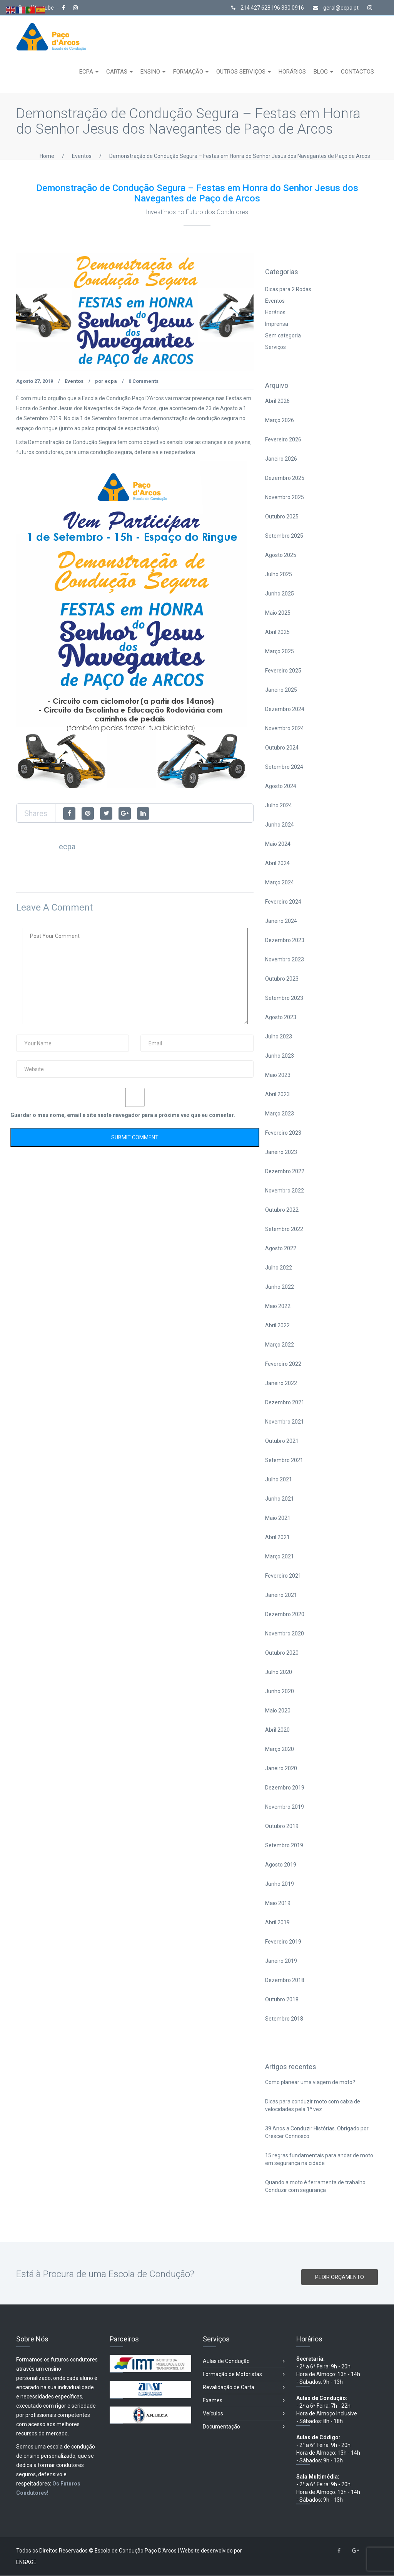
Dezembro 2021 (284, 1403)
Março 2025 (279, 652)
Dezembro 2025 (284, 478)
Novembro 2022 (284, 1191)
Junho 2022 (279, 1287)
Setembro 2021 (284, 1460)
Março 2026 (279, 421)
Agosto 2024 (280, 786)
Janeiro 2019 (281, 1961)
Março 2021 (279, 1557)
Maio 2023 (277, 1075)
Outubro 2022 (282, 1210)
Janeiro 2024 (281, 921)
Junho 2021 (279, 1499)
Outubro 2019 (282, 1826)
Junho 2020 (279, 1692)
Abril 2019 (277, 1923)
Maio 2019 (277, 1903)
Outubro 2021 (282, 1441)
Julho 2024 (278, 806)
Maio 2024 (277, 844)
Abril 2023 (277, 1095)
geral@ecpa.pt (336, 8)
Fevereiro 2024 (283, 902)
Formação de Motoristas (244, 2374)
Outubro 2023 (282, 979)
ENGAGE (26, 2562)
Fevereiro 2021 (283, 1576)
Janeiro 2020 (281, 1769)
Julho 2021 (278, 1480)
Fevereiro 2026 (283, 440)
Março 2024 (279, 883)
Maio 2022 (277, 1306)
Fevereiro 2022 (283, 1364)
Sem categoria (283, 336)
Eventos (82, 156)
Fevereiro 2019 (283, 1942)
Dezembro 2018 (284, 1980)
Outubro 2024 (282, 748)
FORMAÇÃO (189, 72)
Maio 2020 (277, 1711)
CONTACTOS (357, 72)
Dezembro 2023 (284, 940)
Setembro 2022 (284, 1229)
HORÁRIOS (292, 72)
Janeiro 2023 (281, 1152)
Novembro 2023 (284, 960)
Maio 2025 (277, 613)
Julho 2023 (278, 1037)
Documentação (244, 2427)
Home (47, 156)
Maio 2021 (277, 1518)
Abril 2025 (277, 632)
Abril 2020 (277, 1730)
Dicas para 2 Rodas (288, 290)
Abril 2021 (277, 1538)
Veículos (244, 2414)
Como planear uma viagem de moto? (310, 2082)
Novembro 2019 (284, 1807)
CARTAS (117, 72)
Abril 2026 (277, 401)
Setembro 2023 (284, 998)
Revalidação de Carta (244, 2387)
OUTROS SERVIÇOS (241, 72)
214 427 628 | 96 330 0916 (267, 8)
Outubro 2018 (282, 2000)
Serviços (275, 347)
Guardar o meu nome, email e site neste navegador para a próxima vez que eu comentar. (122, 1115)
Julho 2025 (278, 575)
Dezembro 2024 (284, 709)
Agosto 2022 (280, 1249)
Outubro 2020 (282, 1653)
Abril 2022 (277, 1326)
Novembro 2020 (284, 1634)
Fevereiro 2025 (283, 671)
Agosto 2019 (280, 1865)
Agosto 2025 (280, 555)
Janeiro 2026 (281, 459)
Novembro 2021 (284, 1422)
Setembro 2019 (284, 1846)
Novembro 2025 (284, 498)
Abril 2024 (277, 863)
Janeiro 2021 (281, 1595)
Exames (244, 2401)
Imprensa (276, 324)
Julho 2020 (278, 1672)
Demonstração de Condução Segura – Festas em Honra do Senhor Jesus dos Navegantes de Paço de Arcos (239, 156)
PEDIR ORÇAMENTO (339, 2277)
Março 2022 (279, 1345)
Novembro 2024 (284, 729)
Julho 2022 (278, 1268)
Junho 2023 (279, 1056)
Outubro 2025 (282, 517)
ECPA (87, 72)
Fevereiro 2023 (283, 1133)
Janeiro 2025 (281, 690)
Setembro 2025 (284, 536)
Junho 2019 (279, 1884)
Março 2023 (279, 1114)
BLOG (321, 72)
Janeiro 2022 (281, 1383)
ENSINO (151, 72)
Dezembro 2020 (284, 1615)
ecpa (111, 381)
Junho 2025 (279, 594)
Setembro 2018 (284, 2019)
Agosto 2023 (280, 1018)
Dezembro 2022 (284, 1172)
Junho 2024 (279, 825)
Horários (275, 313)
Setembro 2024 (284, 767)
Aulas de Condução (244, 2361)
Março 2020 (279, 1749)
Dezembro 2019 (284, 1788)
